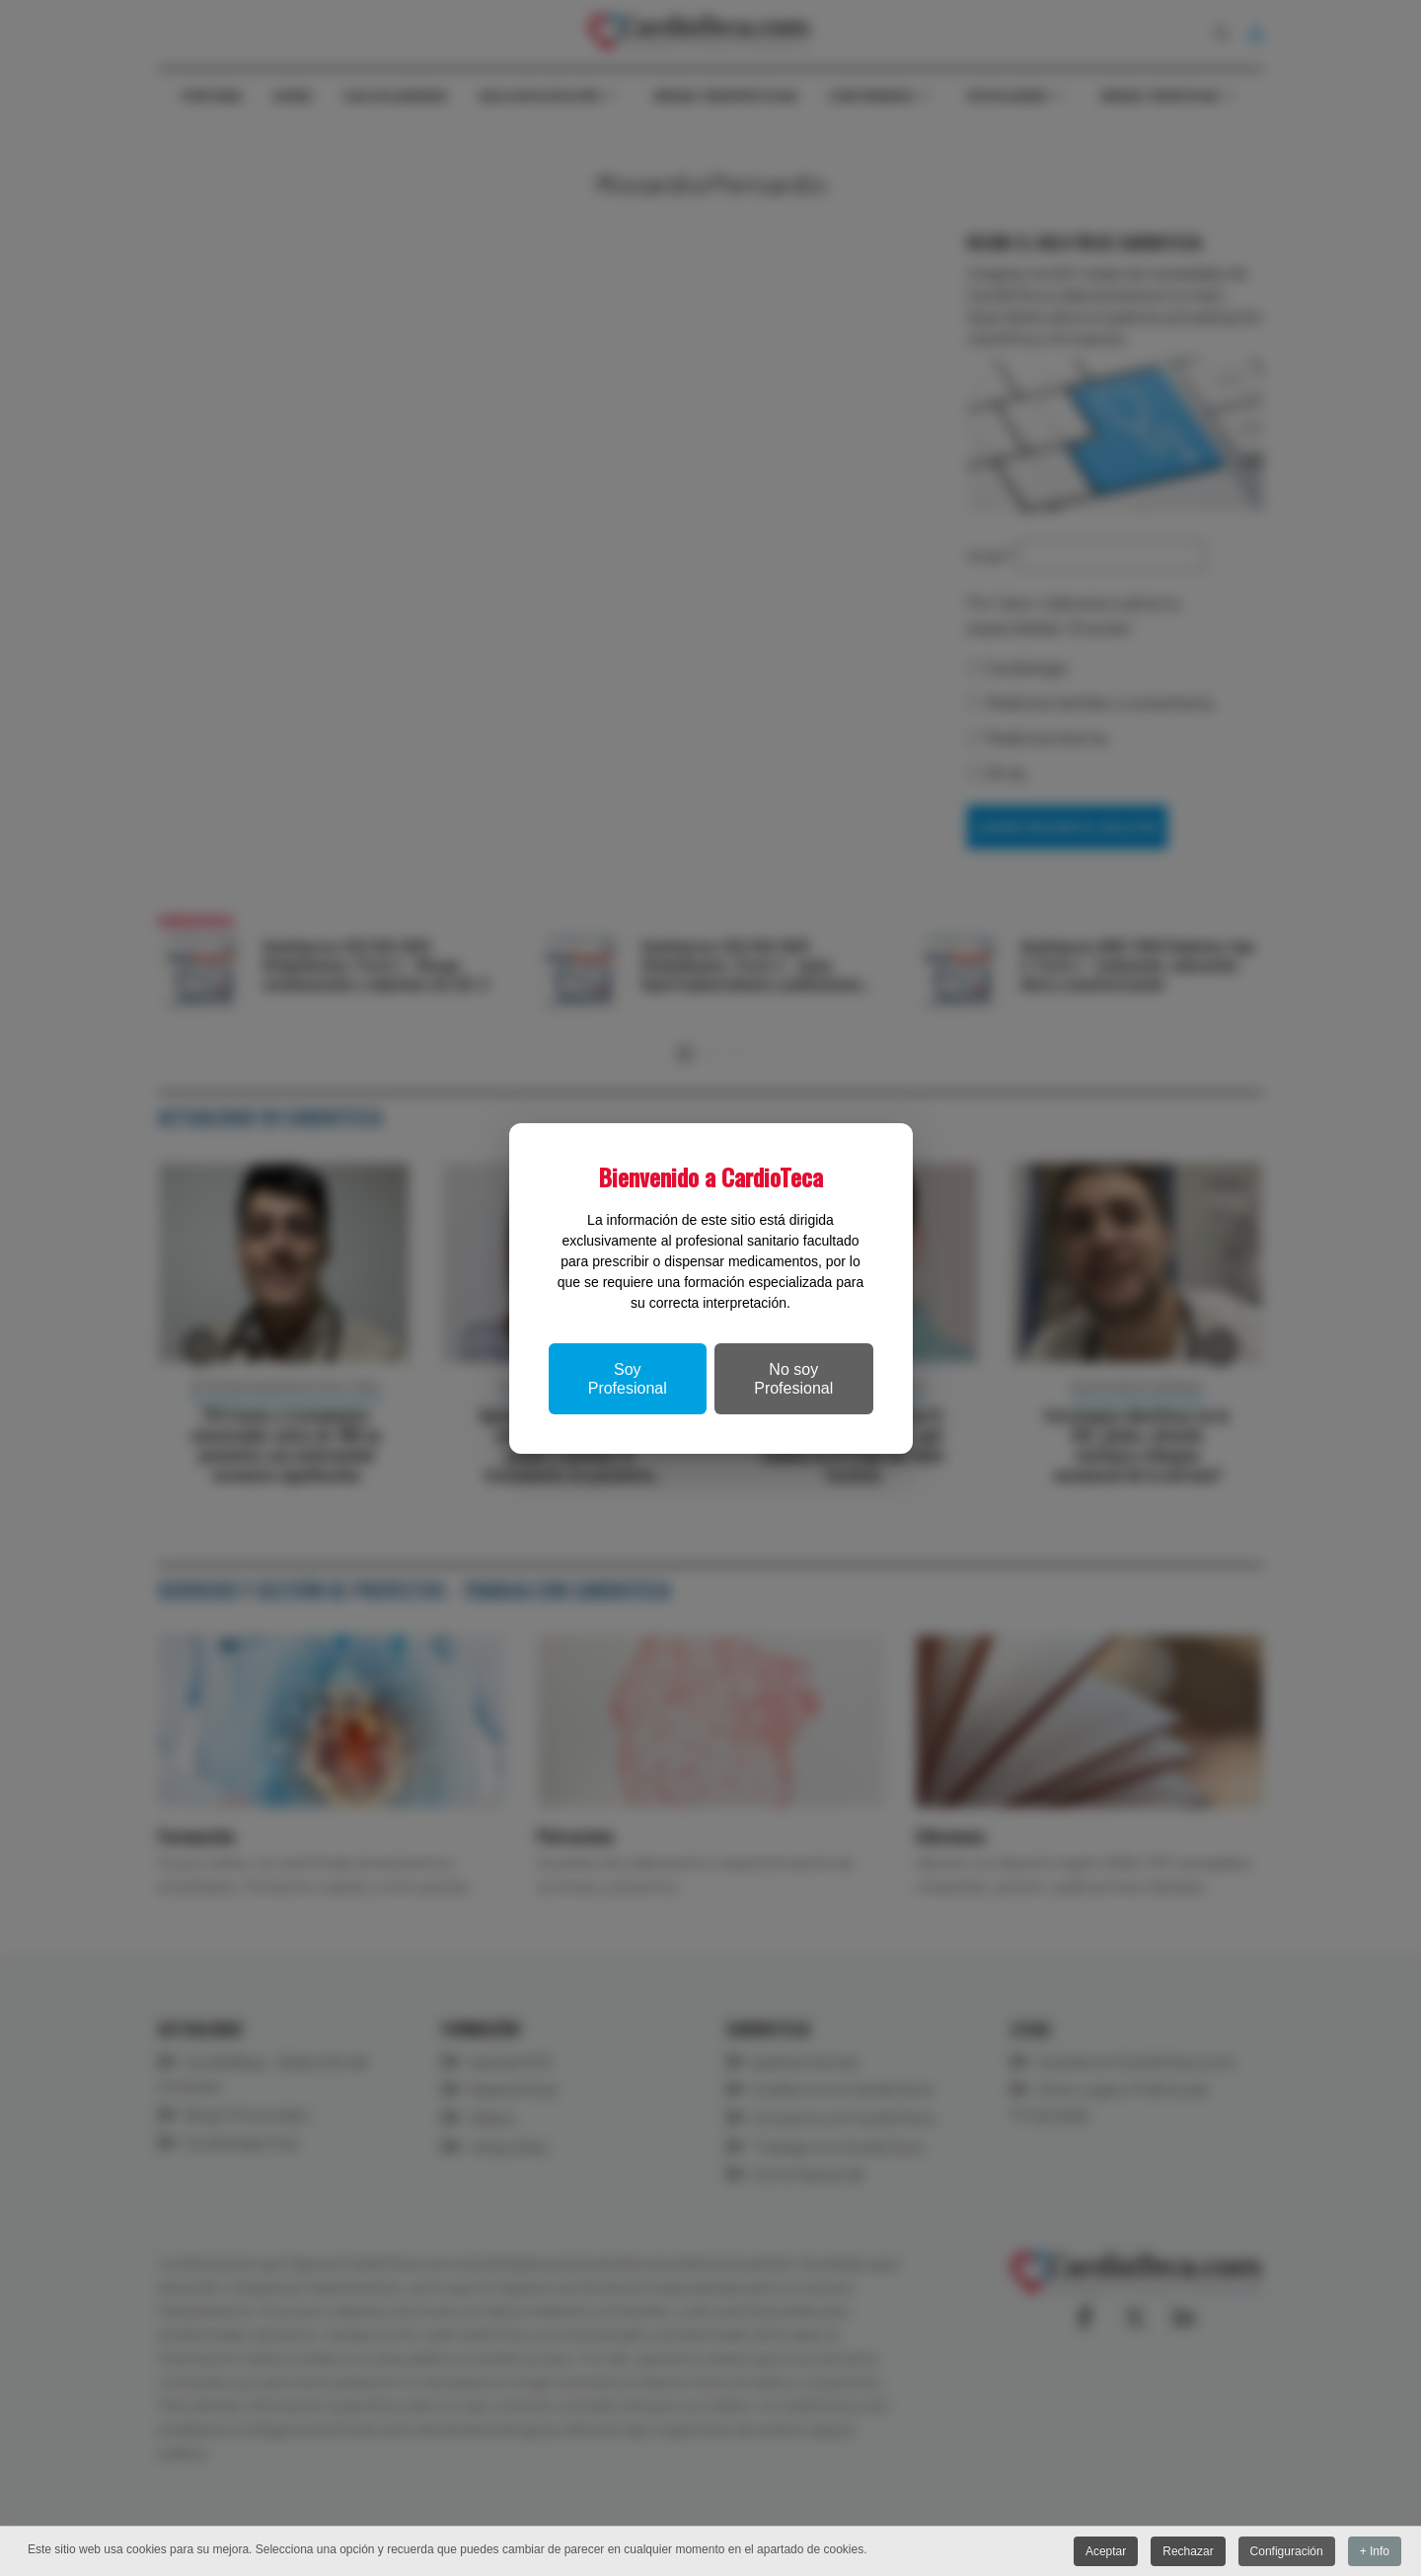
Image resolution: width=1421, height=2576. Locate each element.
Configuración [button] (1285, 2551)
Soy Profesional (627, 1379)
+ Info (1374, 2551)
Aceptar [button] (1104, 2551)
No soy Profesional (793, 1379)
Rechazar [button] (1187, 2551)
